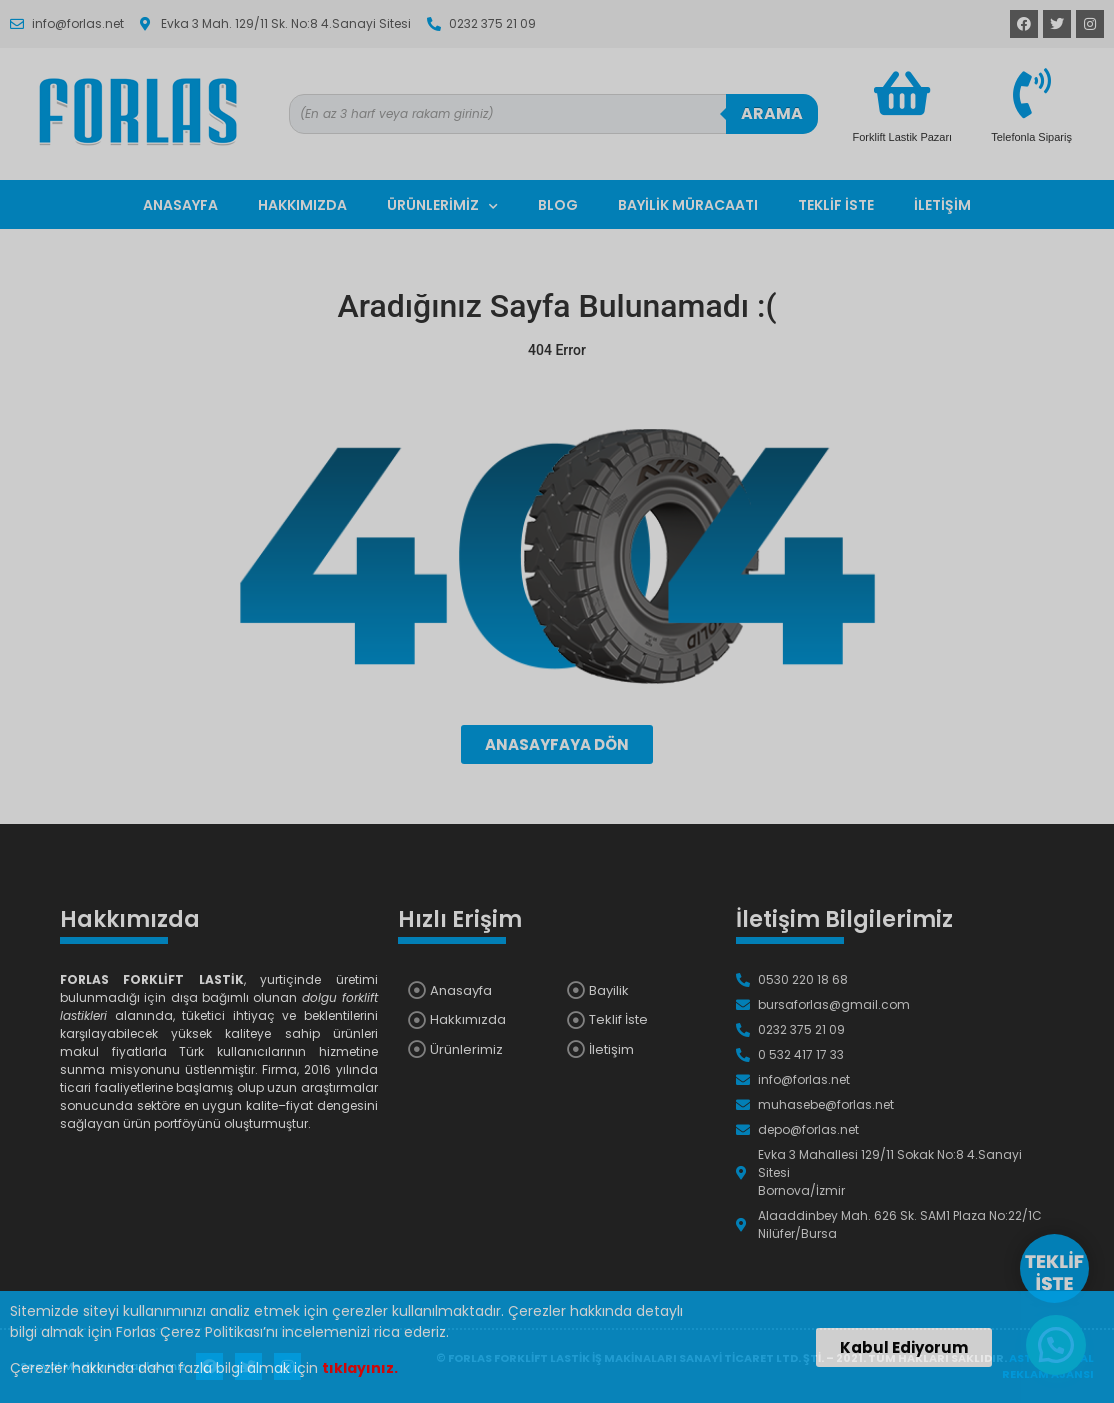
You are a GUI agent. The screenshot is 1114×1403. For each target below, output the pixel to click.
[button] (904, 1347)
